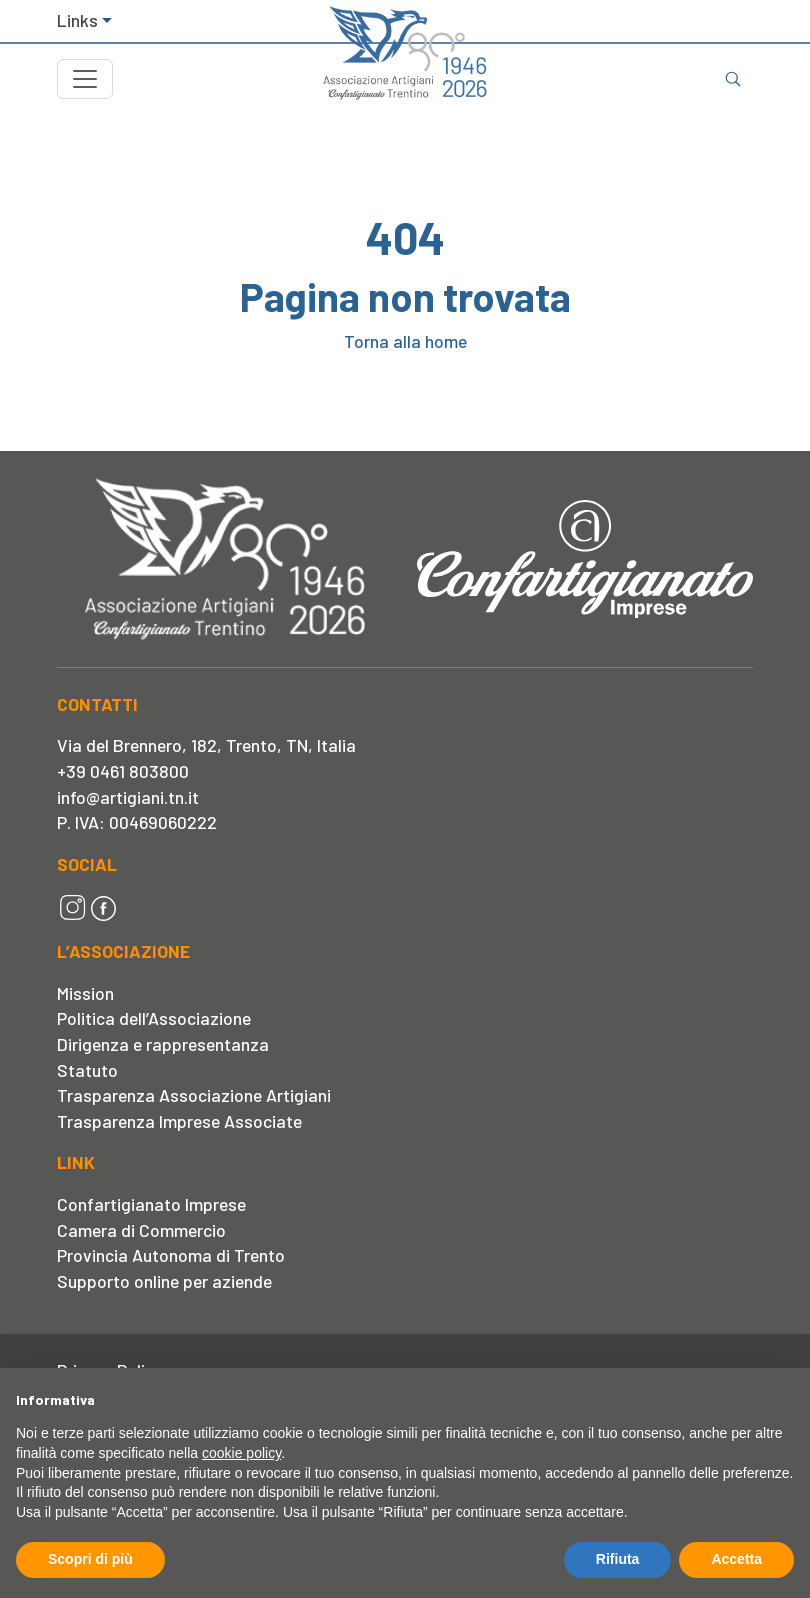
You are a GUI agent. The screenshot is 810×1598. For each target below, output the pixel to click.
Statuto (87, 1070)
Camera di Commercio (141, 1230)
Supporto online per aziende (164, 1281)
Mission (85, 993)
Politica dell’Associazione (154, 1018)
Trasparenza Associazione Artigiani (194, 1095)
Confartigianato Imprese (151, 1204)
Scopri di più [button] (90, 1559)
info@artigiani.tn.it (128, 797)
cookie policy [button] (241, 1453)
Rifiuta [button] (618, 1559)
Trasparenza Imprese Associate (179, 1121)
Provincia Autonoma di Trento (171, 1255)
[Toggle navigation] (85, 79)
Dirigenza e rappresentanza (163, 1044)
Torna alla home (405, 341)
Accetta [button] (736, 1559)
